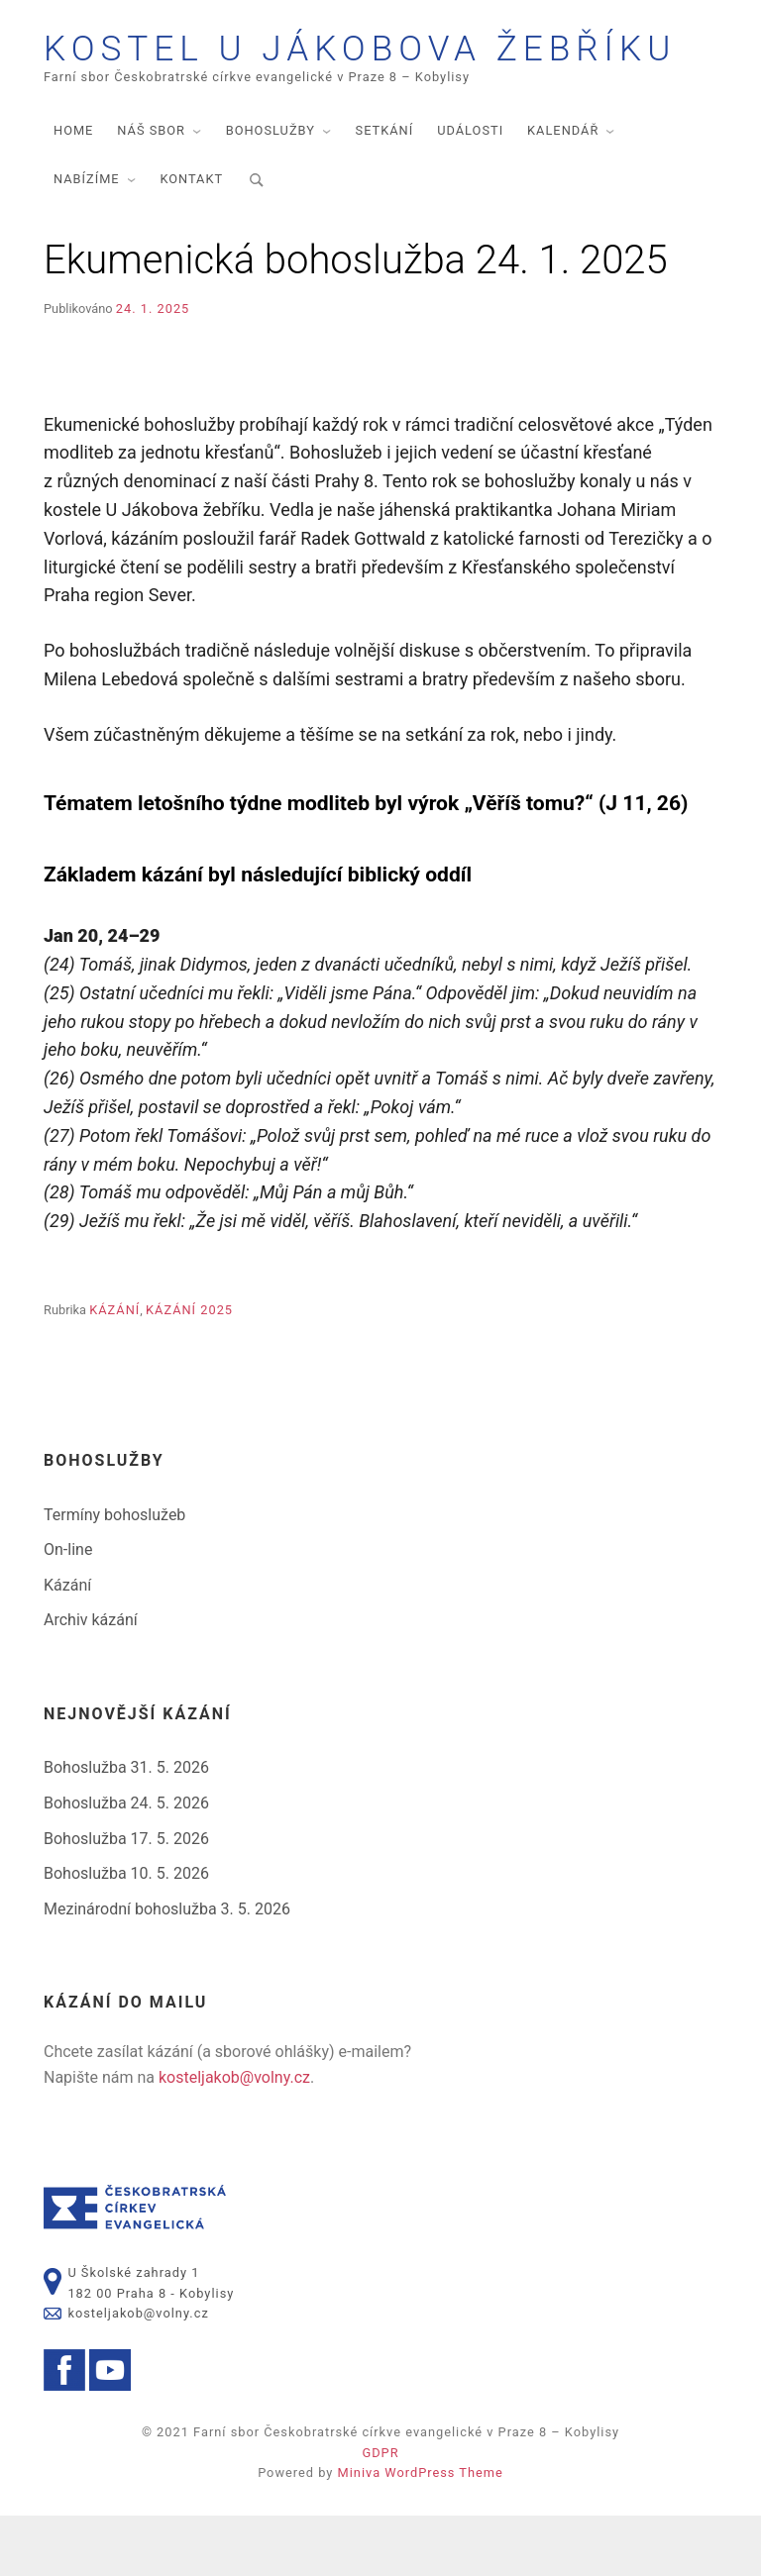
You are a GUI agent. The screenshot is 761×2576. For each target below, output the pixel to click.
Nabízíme (87, 239)
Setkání (385, 190)
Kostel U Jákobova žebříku (324, 79)
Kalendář (562, 190)
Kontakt (191, 239)
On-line (68, 1609)
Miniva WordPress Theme (420, 2532)
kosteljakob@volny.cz (234, 2136)
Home (73, 190)
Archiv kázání (91, 1680)
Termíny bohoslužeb (114, 1574)
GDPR (380, 2513)
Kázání (114, 1370)
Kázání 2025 (189, 1370)
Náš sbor (151, 190)
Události (470, 190)
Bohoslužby (270, 190)
